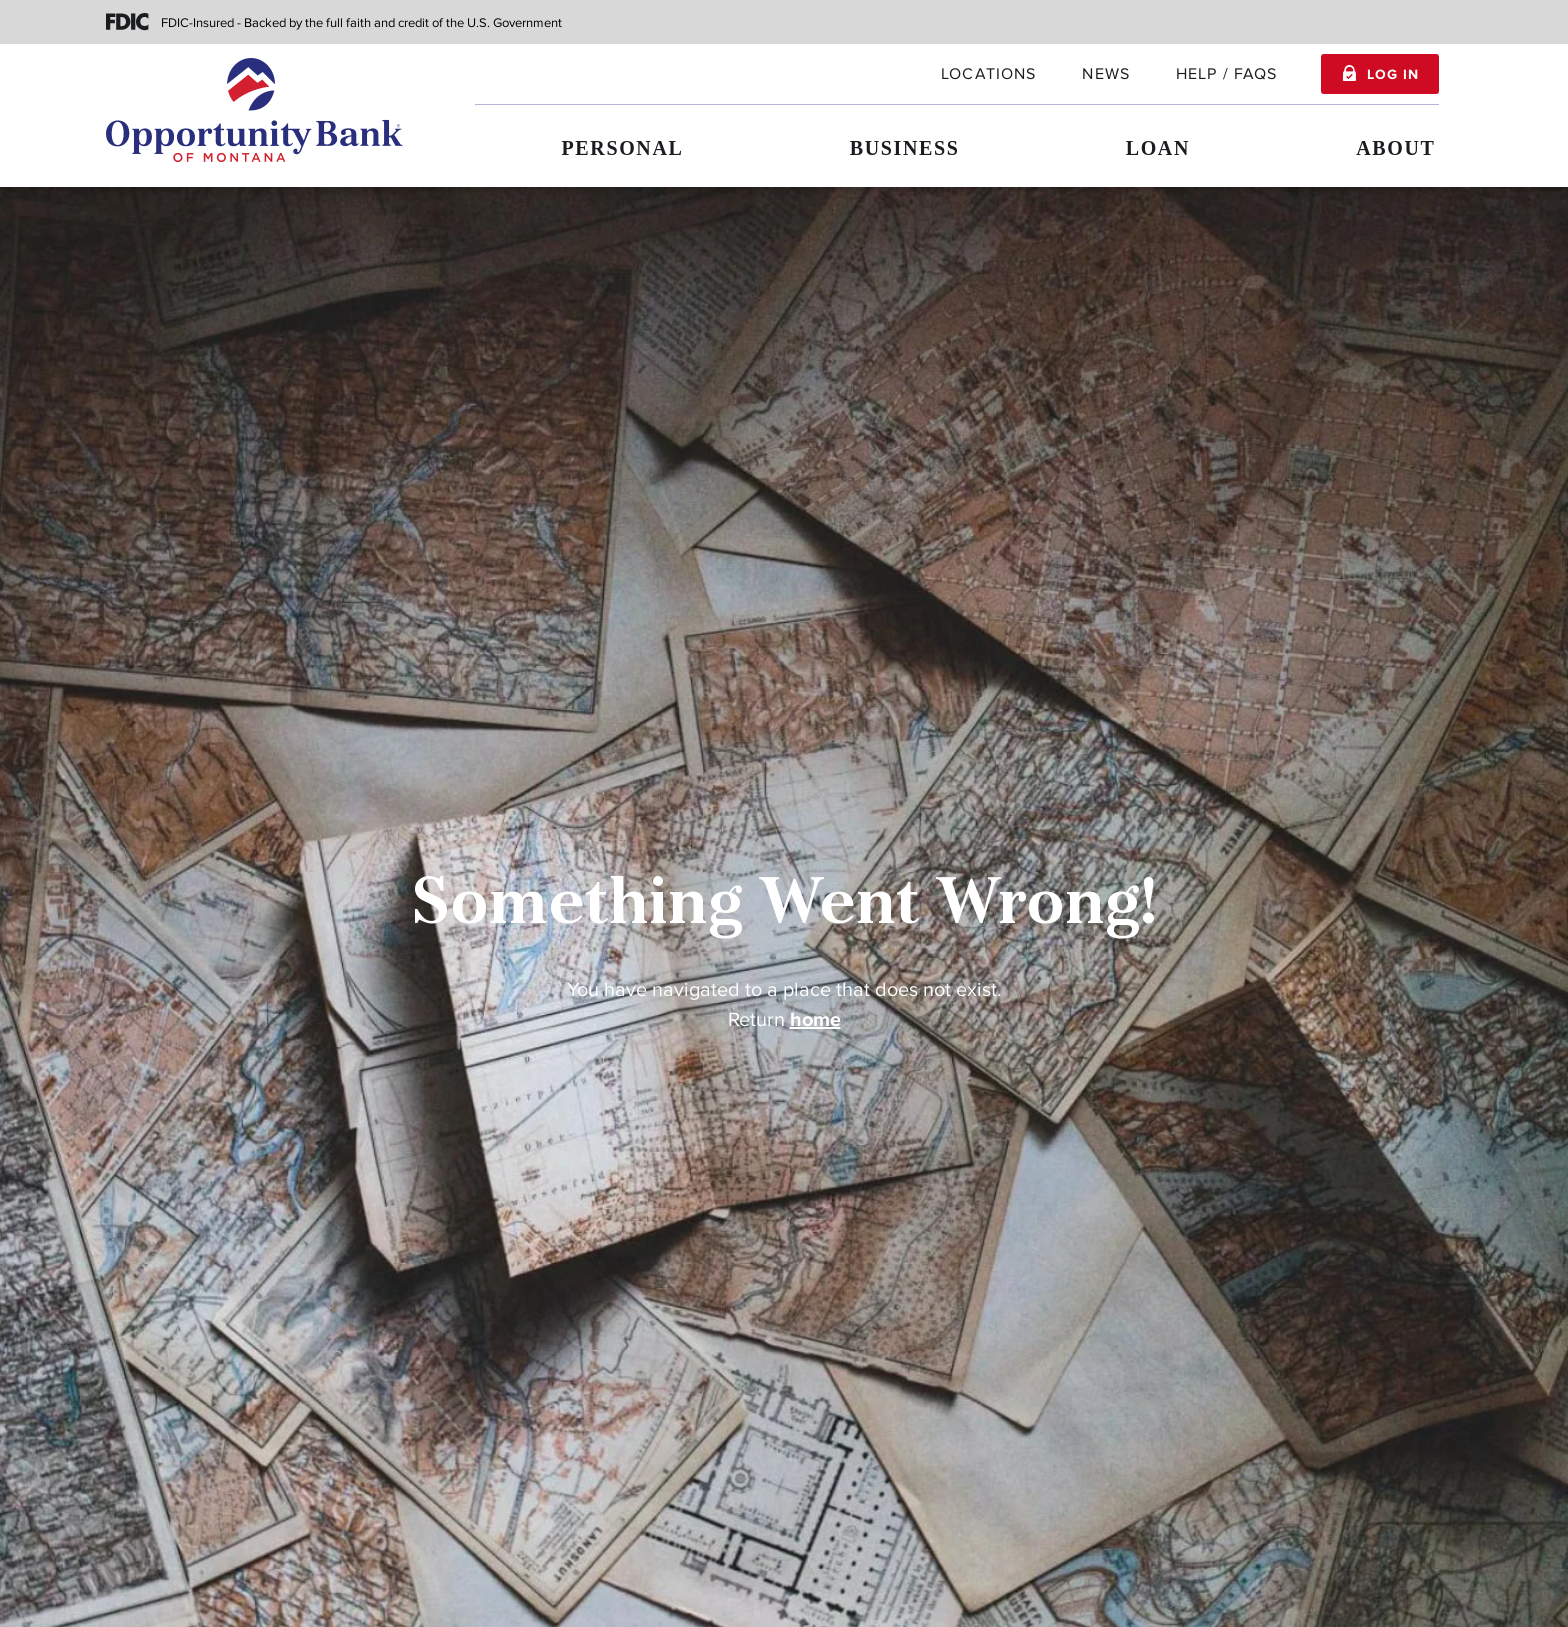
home (815, 1020)
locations (988, 74)
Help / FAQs (1227, 74)
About (1395, 148)
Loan (1158, 148)
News (1106, 74)
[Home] (254, 110)
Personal (623, 148)
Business (905, 148)
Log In (1392, 75)
